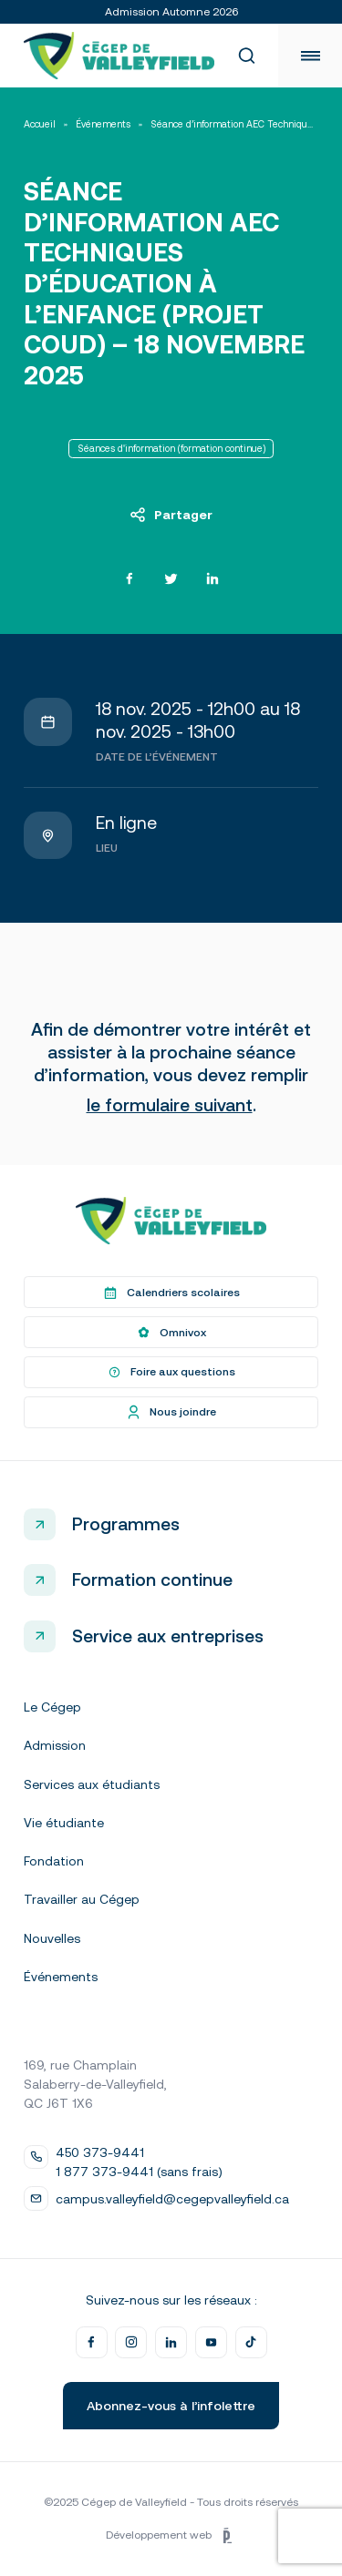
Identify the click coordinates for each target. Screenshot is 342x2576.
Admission (55, 1745)
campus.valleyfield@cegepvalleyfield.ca (172, 2199)
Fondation (54, 1861)
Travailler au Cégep (82, 1899)
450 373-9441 (100, 2152)
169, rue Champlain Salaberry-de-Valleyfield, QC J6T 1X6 (95, 2084)
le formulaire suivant (170, 1105)
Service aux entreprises (168, 1636)
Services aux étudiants (92, 1784)
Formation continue (152, 1579)
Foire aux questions (171, 1373)
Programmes (126, 1524)
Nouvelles (52, 1938)
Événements (103, 124)
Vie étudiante (64, 1822)
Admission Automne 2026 (171, 11)
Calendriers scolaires (170, 1292)
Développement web (170, 2536)
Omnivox (171, 1332)
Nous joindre (171, 1412)
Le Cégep (52, 1707)
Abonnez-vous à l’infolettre (171, 2405)
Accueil (40, 124)
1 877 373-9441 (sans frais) (139, 2171)
